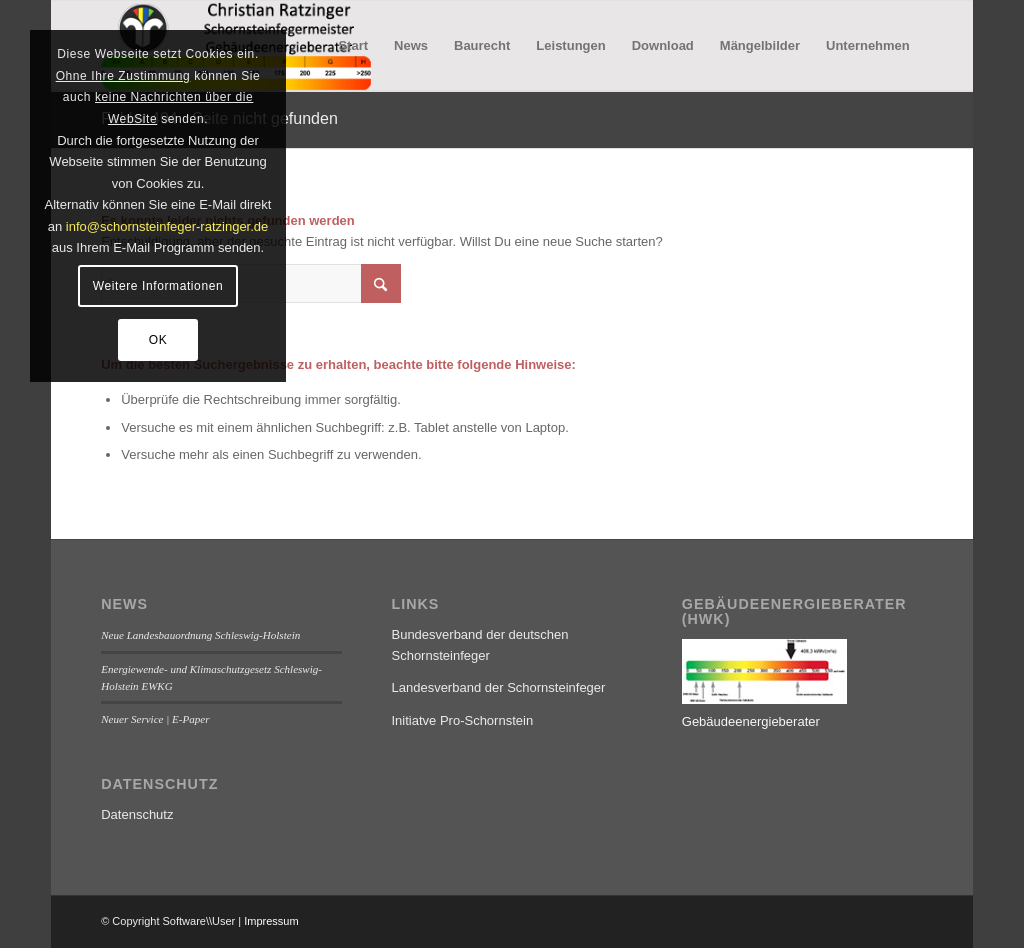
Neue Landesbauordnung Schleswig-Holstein (200, 635)
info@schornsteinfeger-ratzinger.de (167, 226)
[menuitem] (353, 46)
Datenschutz (137, 814)
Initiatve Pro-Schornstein (462, 720)
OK (158, 340)
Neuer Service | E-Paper (155, 719)
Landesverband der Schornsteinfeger (498, 687)
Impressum (271, 921)
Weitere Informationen (158, 286)
